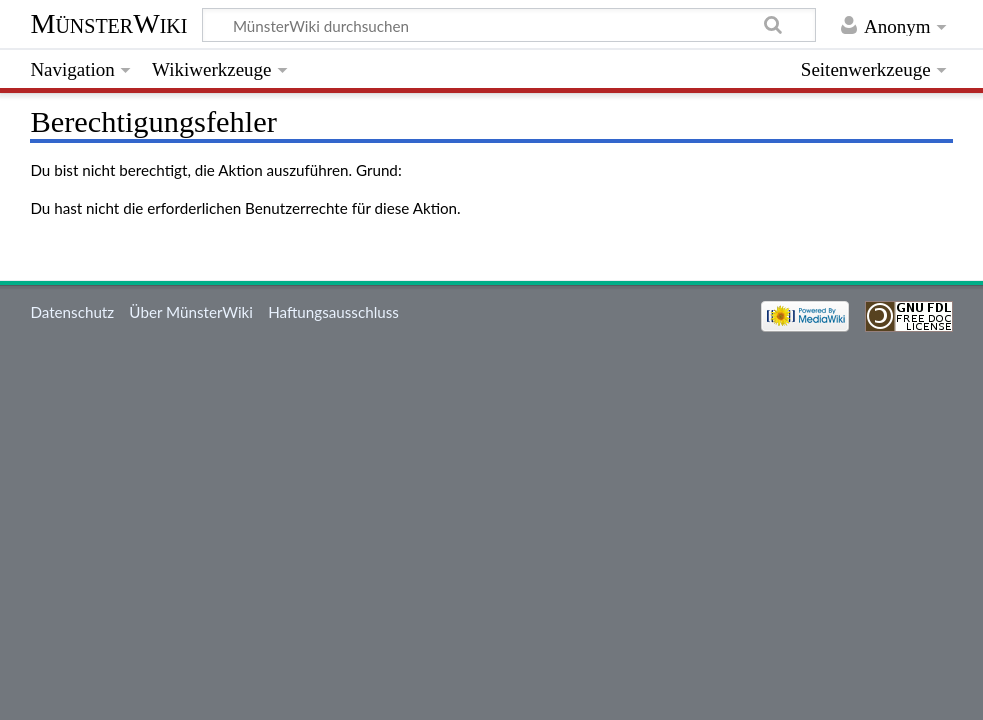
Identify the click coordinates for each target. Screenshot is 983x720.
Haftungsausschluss (333, 312)
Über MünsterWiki (191, 312)
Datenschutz (72, 312)
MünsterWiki (108, 23)
